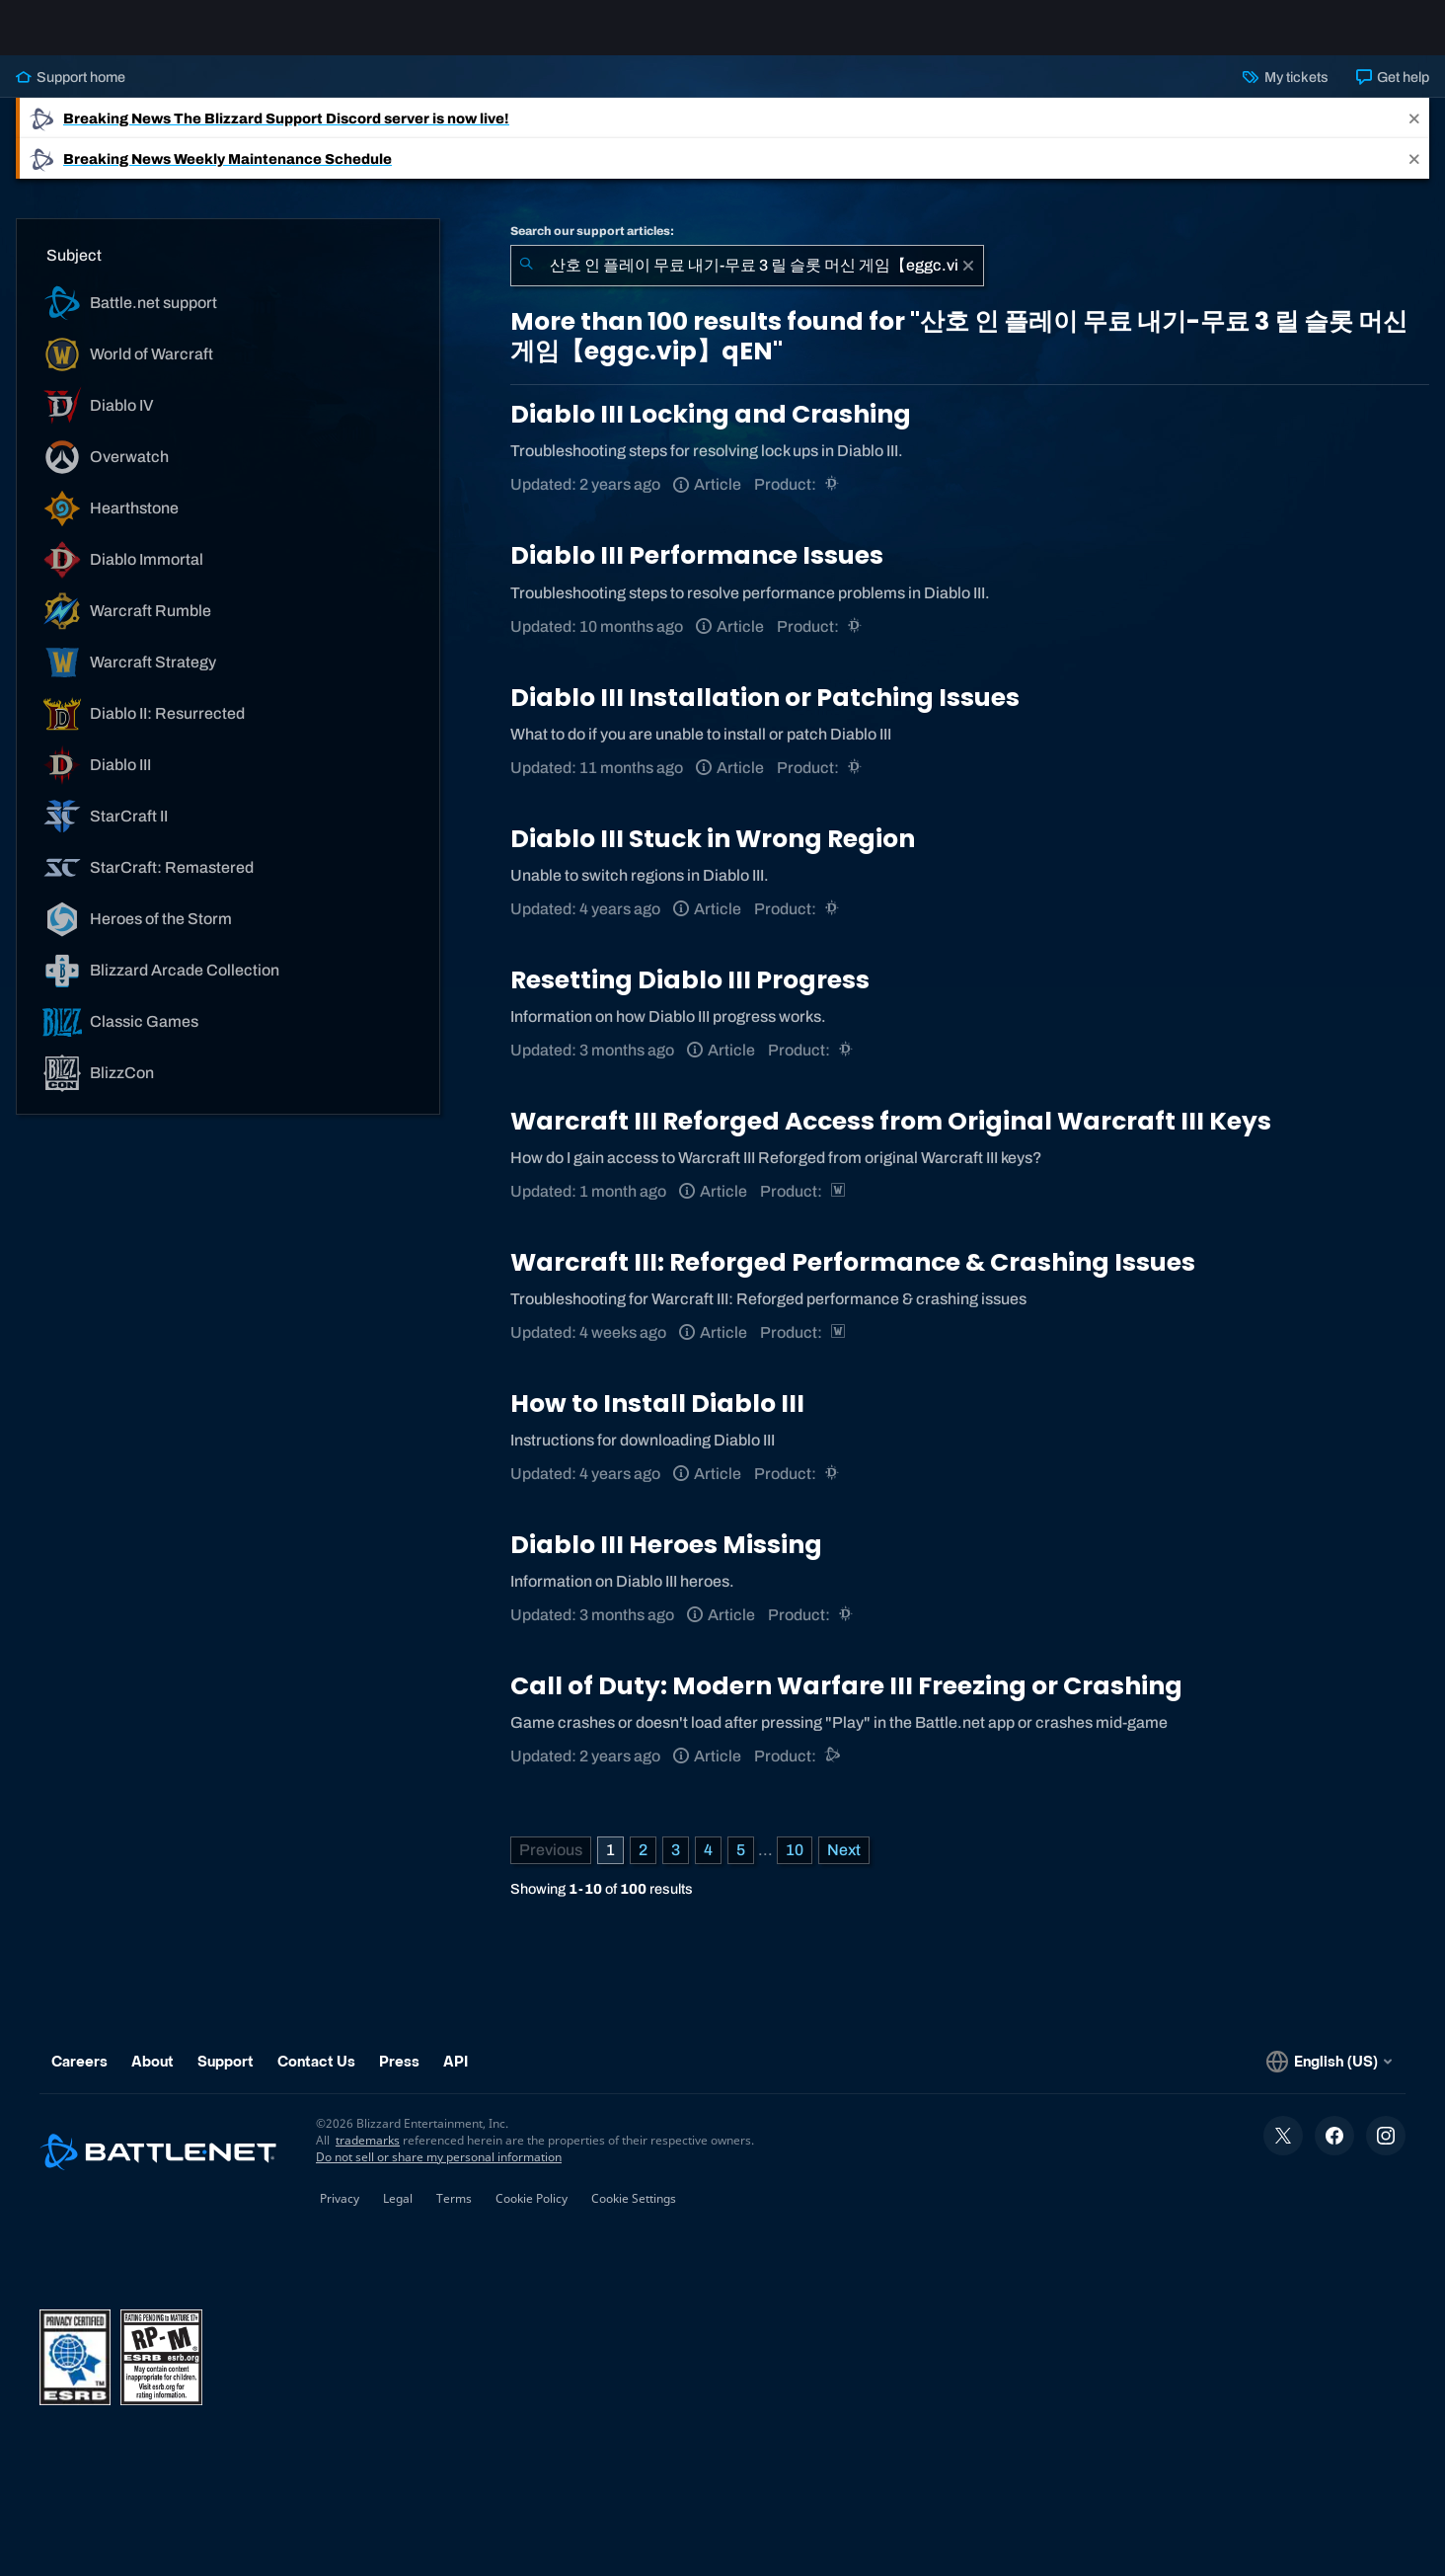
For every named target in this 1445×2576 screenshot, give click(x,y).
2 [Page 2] (643, 1865)
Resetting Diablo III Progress (690, 995)
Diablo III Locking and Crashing (710, 430)
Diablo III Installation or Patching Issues (765, 713)
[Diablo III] (833, 500)
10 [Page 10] (794, 1865)
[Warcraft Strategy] (839, 1207)
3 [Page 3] (675, 1865)
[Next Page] (844, 1866)
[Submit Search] (526, 281)
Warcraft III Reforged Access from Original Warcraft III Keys (890, 1137)
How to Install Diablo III (657, 1419)
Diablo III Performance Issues (696, 571)
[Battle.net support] (833, 1771)
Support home (70, 93)
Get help (1392, 93)
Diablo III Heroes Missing (666, 1560)
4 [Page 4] (708, 1865)
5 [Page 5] (740, 1865)
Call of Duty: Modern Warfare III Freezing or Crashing (846, 1701)
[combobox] (747, 281)
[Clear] (968, 281)
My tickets (1285, 93)
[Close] (1414, 134)
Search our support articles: (592, 247)
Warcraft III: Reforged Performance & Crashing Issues (852, 1278)
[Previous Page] (550, 1866)
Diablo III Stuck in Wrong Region (712, 854)
